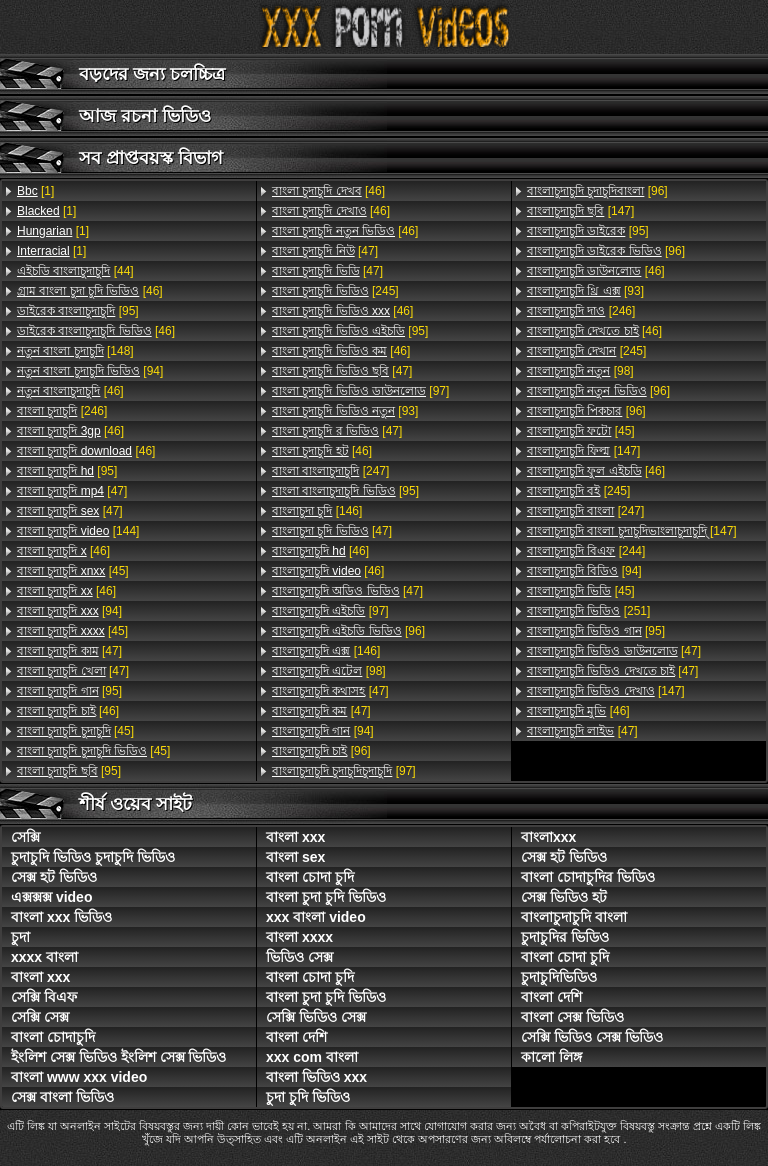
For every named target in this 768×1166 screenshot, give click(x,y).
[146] (317, 511)
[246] (62, 411)
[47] (72, 491)
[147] (580, 211)
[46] (90, 291)
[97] (360, 391)
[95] (78, 311)
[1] (35, 191)
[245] (335, 291)
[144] (78, 531)
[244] (586, 551)
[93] (345, 411)
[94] (90, 371)
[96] (348, 631)
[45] (73, 571)
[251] (588, 611)
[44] (75, 271)
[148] (75, 351)
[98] (329, 671)
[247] (330, 471)
